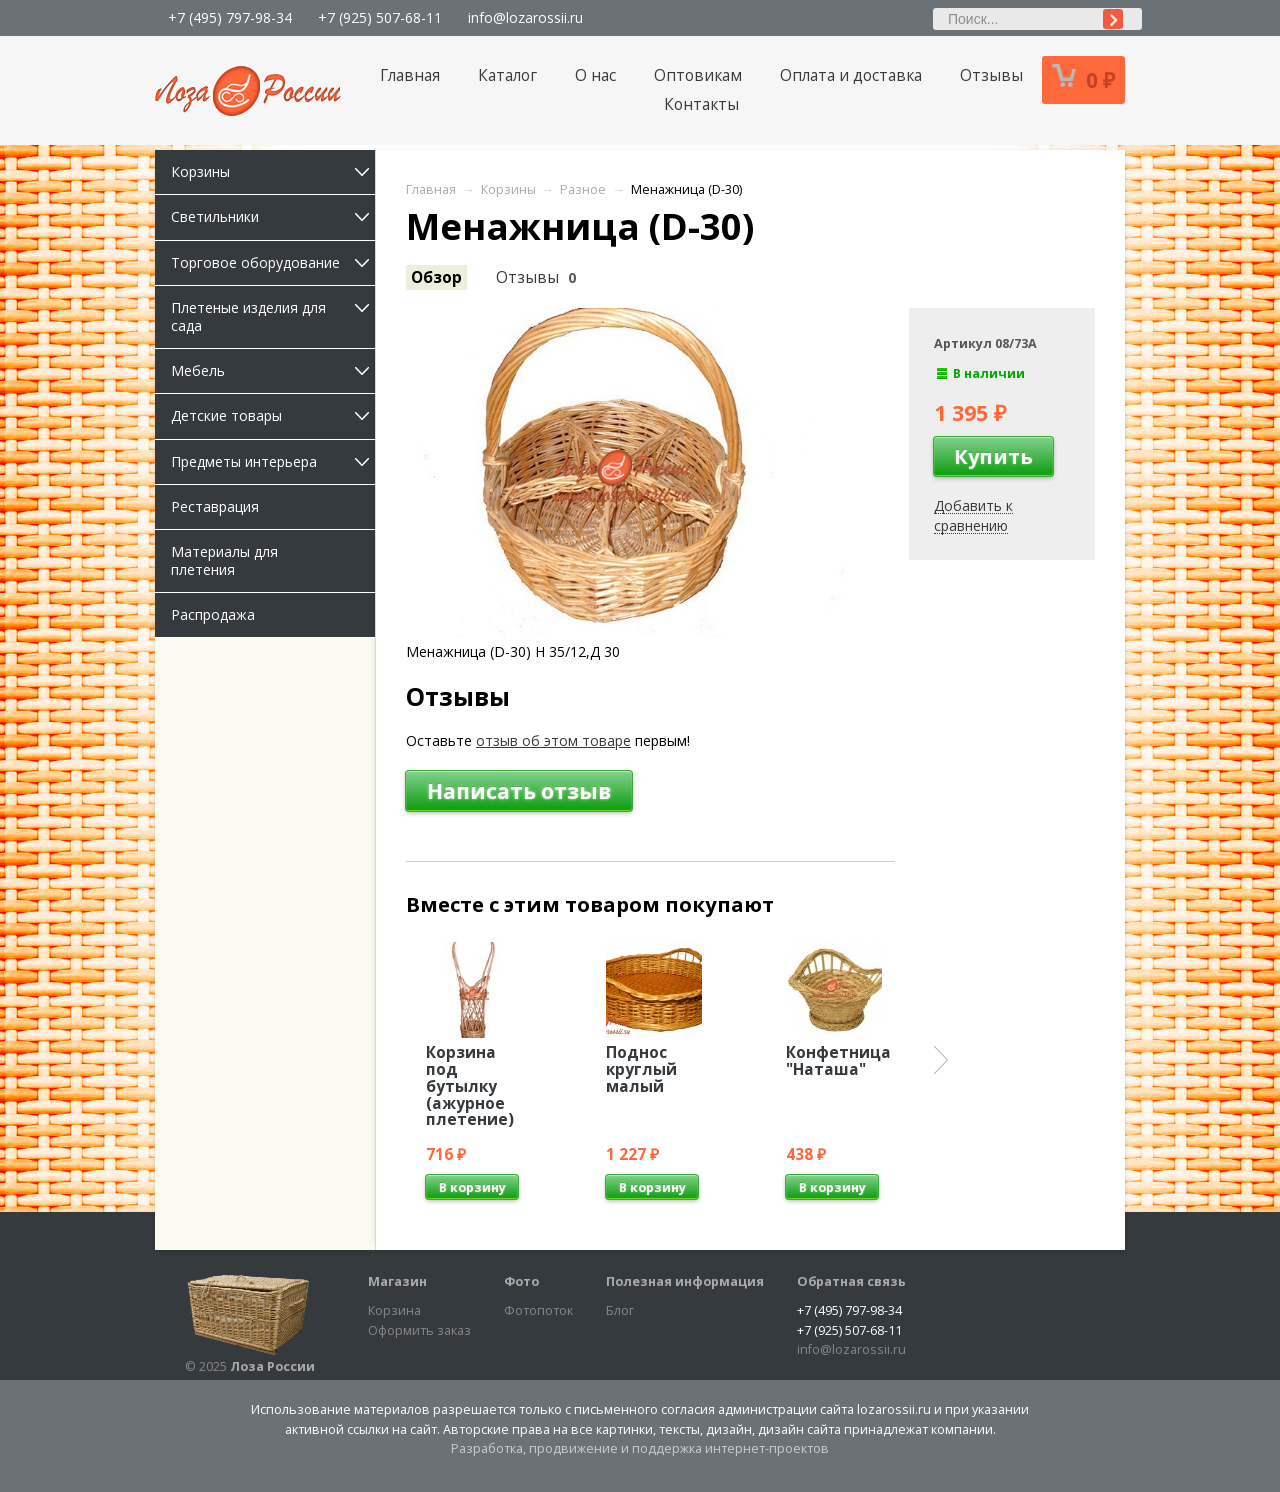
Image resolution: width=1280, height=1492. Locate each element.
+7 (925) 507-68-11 (380, 17)
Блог (620, 1310)
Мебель (273, 370)
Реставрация (215, 506)
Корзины (273, 171)
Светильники (273, 216)
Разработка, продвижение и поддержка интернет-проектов (640, 1448)
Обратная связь (851, 1281)
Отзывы (991, 75)
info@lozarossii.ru (525, 17)
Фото (521, 1281)
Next (941, 1060)
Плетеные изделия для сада (273, 316)
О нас (595, 75)
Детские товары (273, 415)
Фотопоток (538, 1310)
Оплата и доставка (851, 75)
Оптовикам (698, 75)
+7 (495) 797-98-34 (230, 17)
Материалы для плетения (224, 560)
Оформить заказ (419, 1330)
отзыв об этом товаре (553, 740)
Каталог (507, 75)
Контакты (701, 104)
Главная (410, 75)
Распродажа (213, 614)
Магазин (397, 1281)
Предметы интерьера (273, 461)
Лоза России (272, 1366)
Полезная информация (685, 1281)
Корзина (394, 1310)
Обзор (436, 277)
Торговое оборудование (273, 262)
